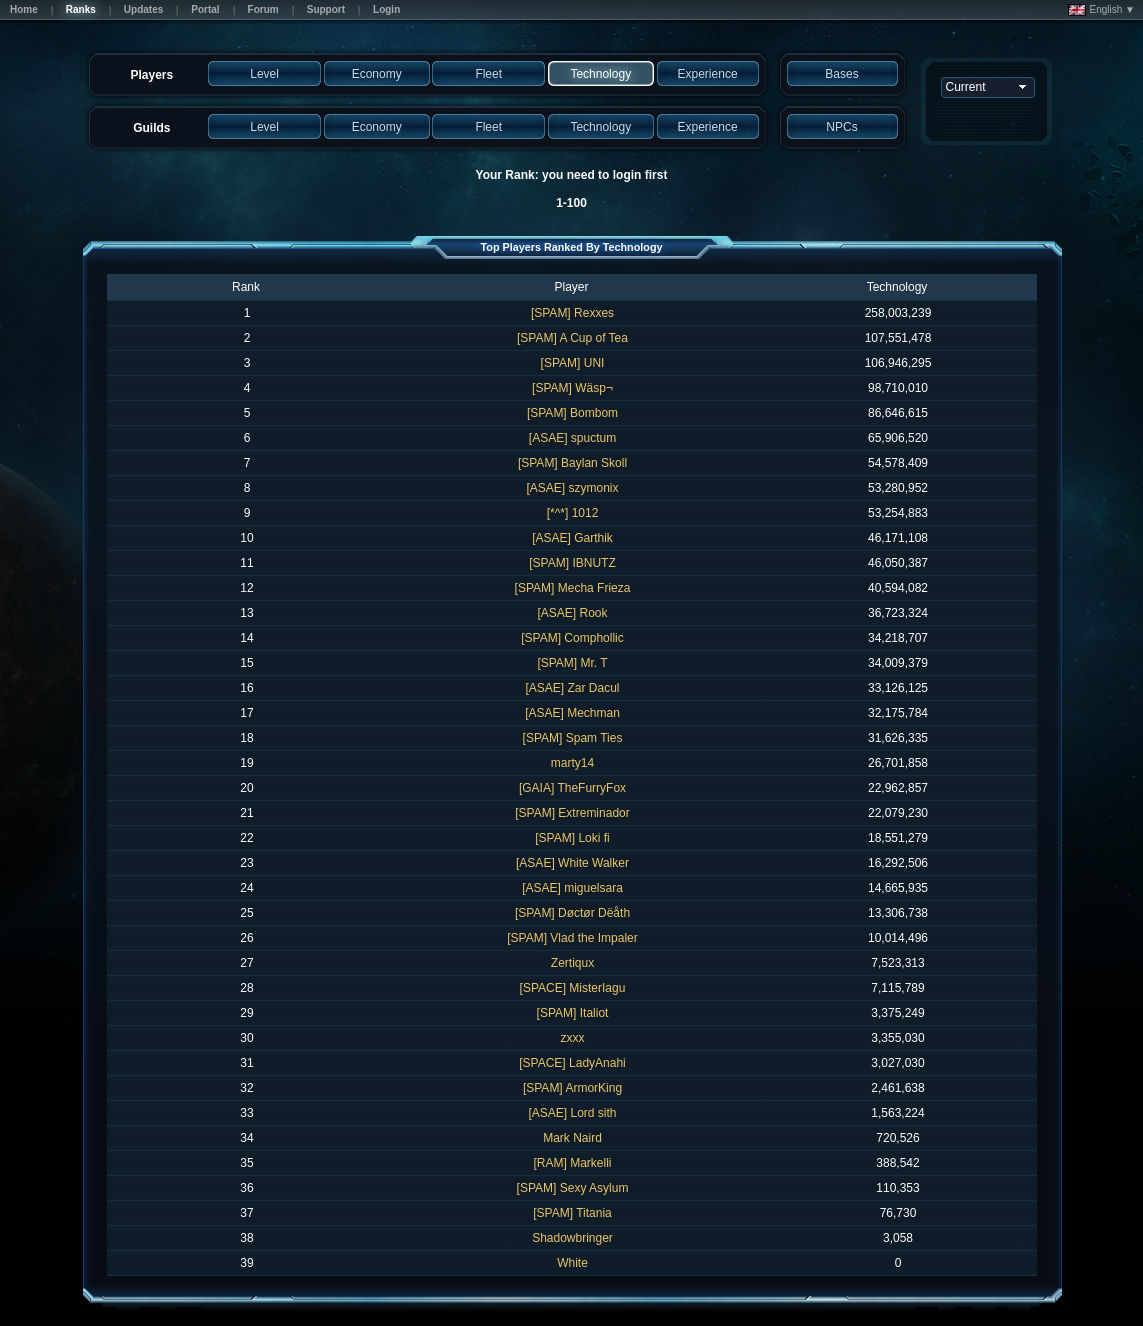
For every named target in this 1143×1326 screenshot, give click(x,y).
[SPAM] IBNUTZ (572, 563)
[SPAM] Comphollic (572, 638)
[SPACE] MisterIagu (573, 988)
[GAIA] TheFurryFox (572, 788)
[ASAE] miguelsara (572, 888)
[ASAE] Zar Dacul (572, 688)
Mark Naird (572, 1138)
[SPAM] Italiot (573, 1013)
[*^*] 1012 (573, 513)
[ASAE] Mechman (572, 713)
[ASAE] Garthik (572, 538)
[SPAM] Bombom (572, 413)
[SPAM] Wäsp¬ (572, 388)
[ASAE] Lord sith (572, 1113)
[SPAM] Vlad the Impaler (572, 938)
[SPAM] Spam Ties (573, 738)
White (572, 1263)
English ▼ (1101, 10)
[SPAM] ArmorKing (572, 1088)
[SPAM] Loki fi (572, 838)
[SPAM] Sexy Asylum (573, 1188)
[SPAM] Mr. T (572, 663)
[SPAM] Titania (572, 1213)
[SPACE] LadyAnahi (572, 1063)
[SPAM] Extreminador (572, 813)
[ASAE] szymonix (572, 488)
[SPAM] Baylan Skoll (572, 463)
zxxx (573, 1038)
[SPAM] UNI (573, 363)
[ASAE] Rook (572, 613)
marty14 (572, 763)
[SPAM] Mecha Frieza (573, 588)
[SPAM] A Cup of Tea (572, 338)
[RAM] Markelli (572, 1163)
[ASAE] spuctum (572, 438)
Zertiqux (572, 963)
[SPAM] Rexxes (572, 313)
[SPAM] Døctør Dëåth (572, 913)
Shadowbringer (572, 1238)
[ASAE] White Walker (572, 863)
